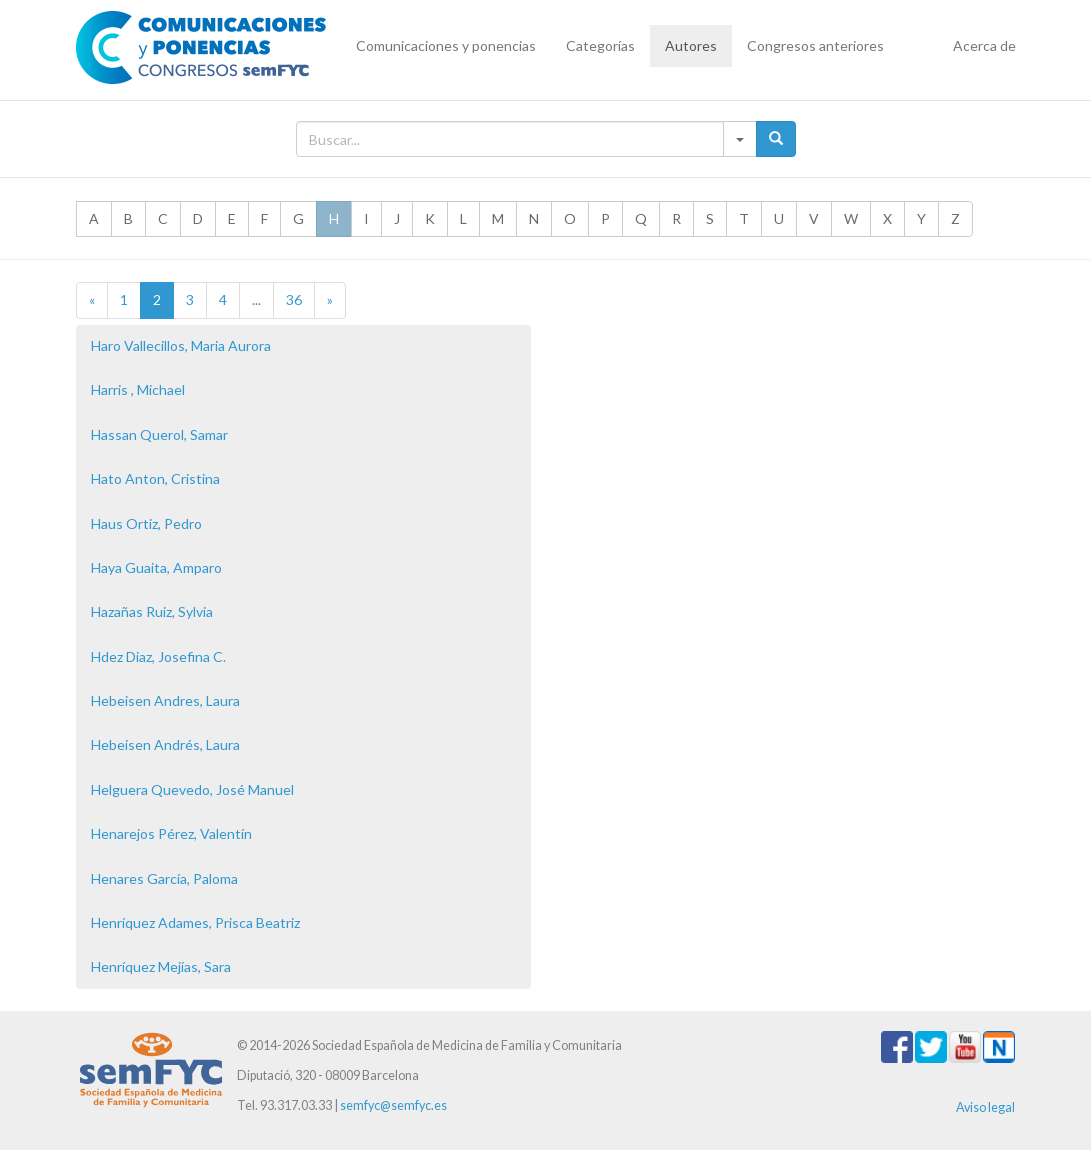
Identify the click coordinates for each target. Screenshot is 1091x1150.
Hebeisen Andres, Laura (165, 700)
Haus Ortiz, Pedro (146, 523)
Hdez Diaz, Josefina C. (158, 656)
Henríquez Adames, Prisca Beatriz (195, 922)
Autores (691, 45)
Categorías (600, 45)
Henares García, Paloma (164, 878)
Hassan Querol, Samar (159, 434)
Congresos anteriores (815, 45)
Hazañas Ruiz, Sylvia (152, 611)
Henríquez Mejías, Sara (161, 966)
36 (294, 299)
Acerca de (984, 45)
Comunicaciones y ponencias (446, 45)
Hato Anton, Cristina (155, 478)
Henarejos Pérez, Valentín (171, 833)
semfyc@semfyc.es (393, 1105)
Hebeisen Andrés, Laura (165, 744)
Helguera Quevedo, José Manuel (192, 789)
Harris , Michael (138, 389)
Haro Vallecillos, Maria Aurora (181, 345)
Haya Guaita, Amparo (156, 567)
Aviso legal (985, 1107)
